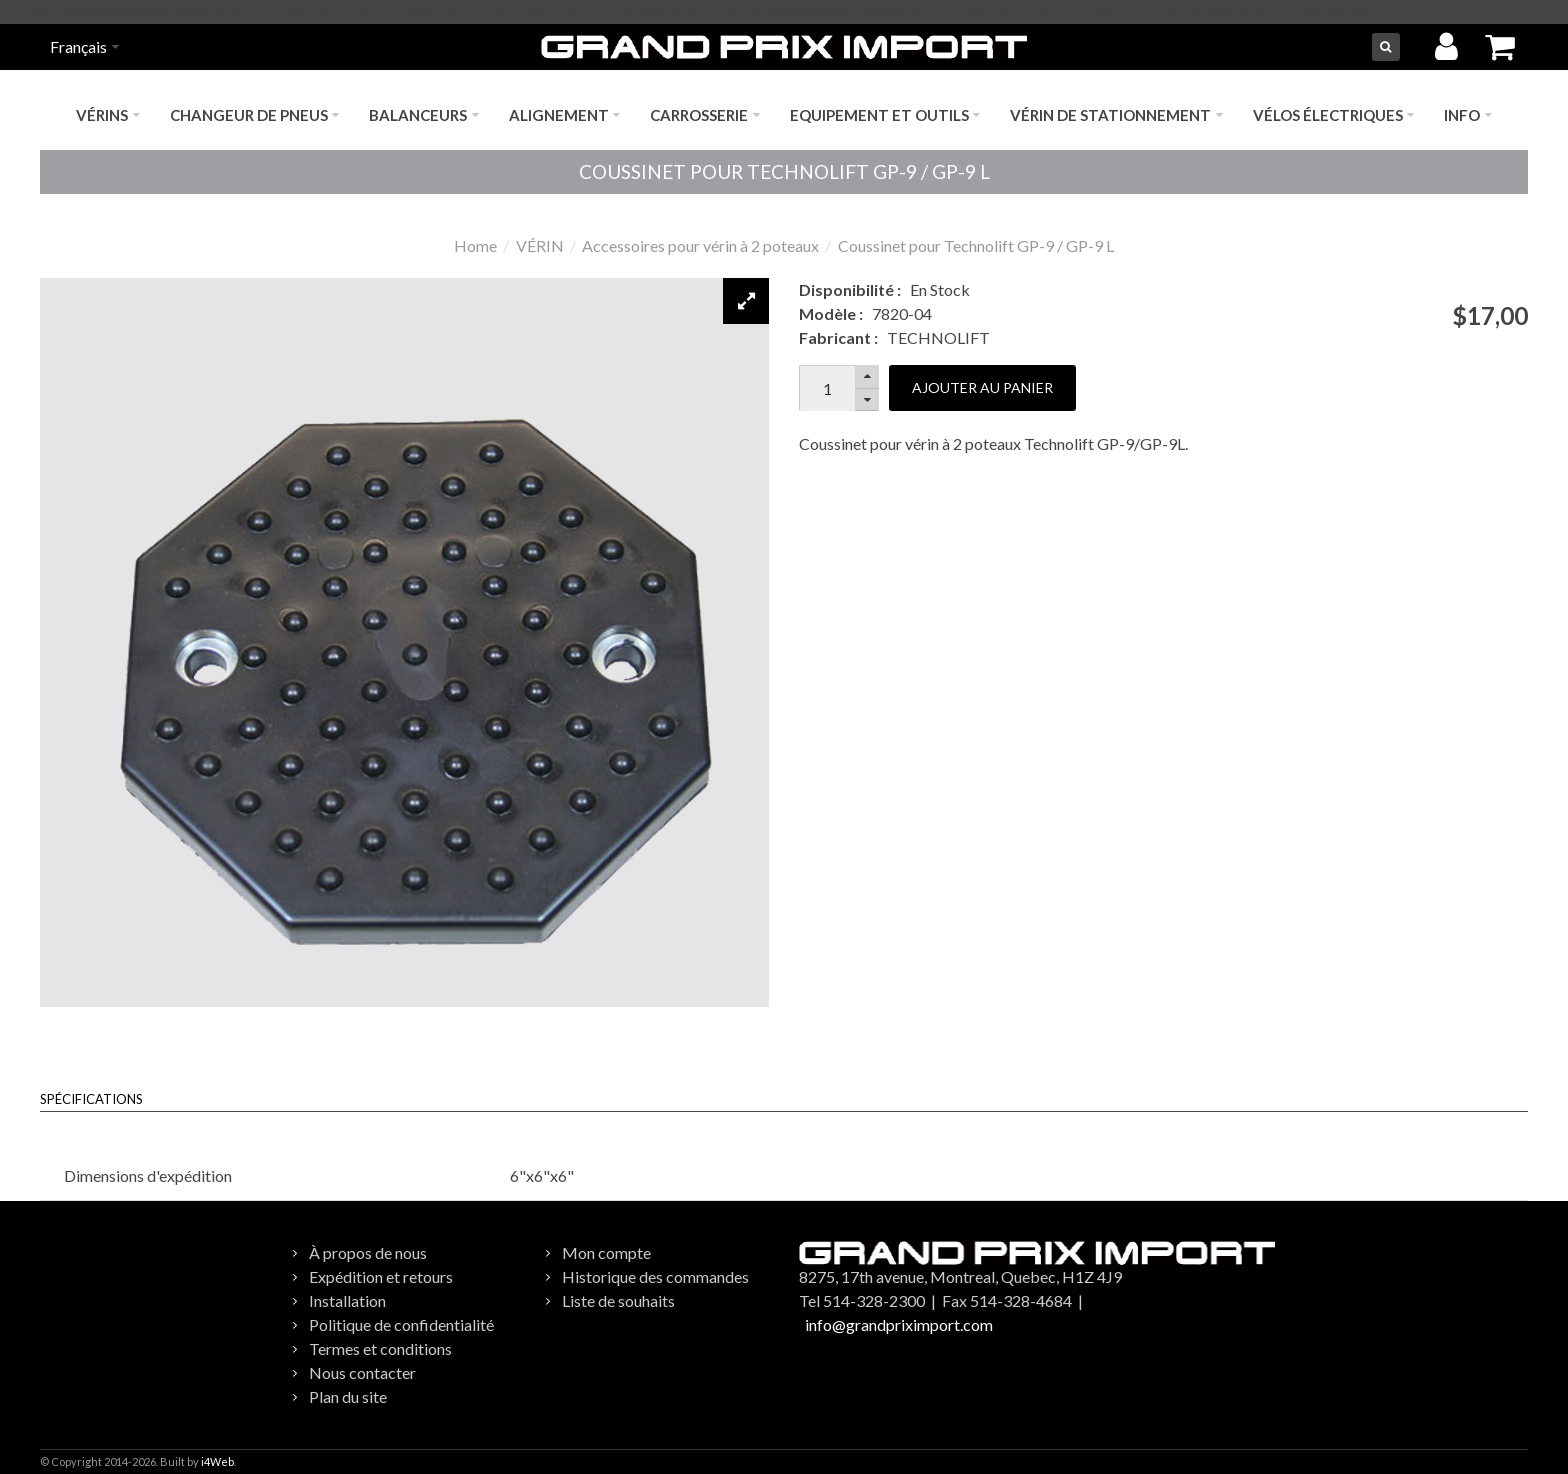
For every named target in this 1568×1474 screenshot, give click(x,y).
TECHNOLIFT (938, 337)
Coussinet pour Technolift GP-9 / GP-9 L (976, 245)
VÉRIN (540, 245)
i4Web (217, 1461)
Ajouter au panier (982, 387)
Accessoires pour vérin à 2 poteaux (700, 245)
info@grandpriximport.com (899, 1324)
